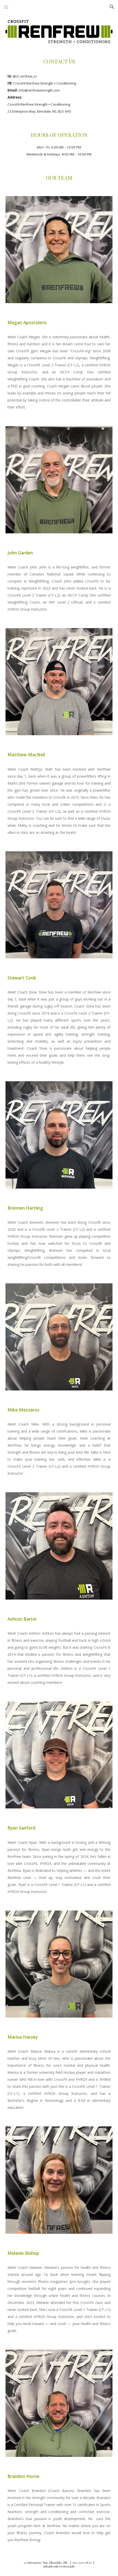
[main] (59, 86)
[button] (6, 7)
